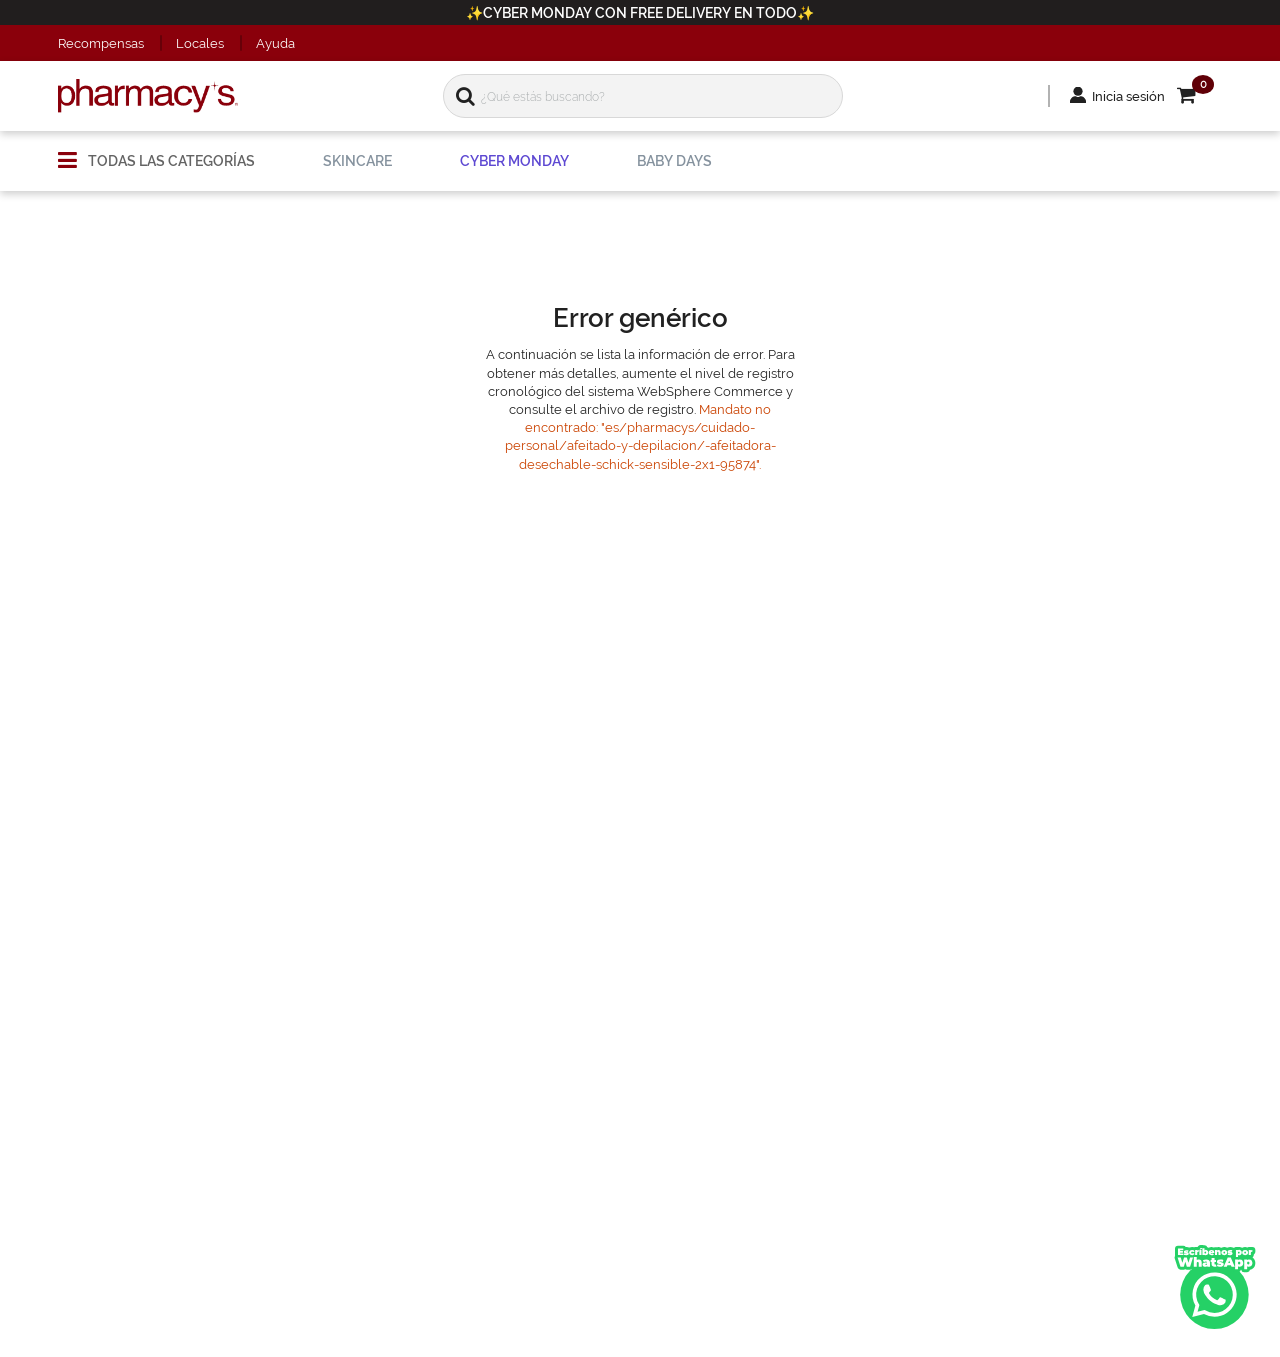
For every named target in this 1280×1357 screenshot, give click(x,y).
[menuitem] (156, 153)
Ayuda (275, 43)
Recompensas (101, 43)
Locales (200, 43)
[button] (1199, 96)
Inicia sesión (1128, 96)
